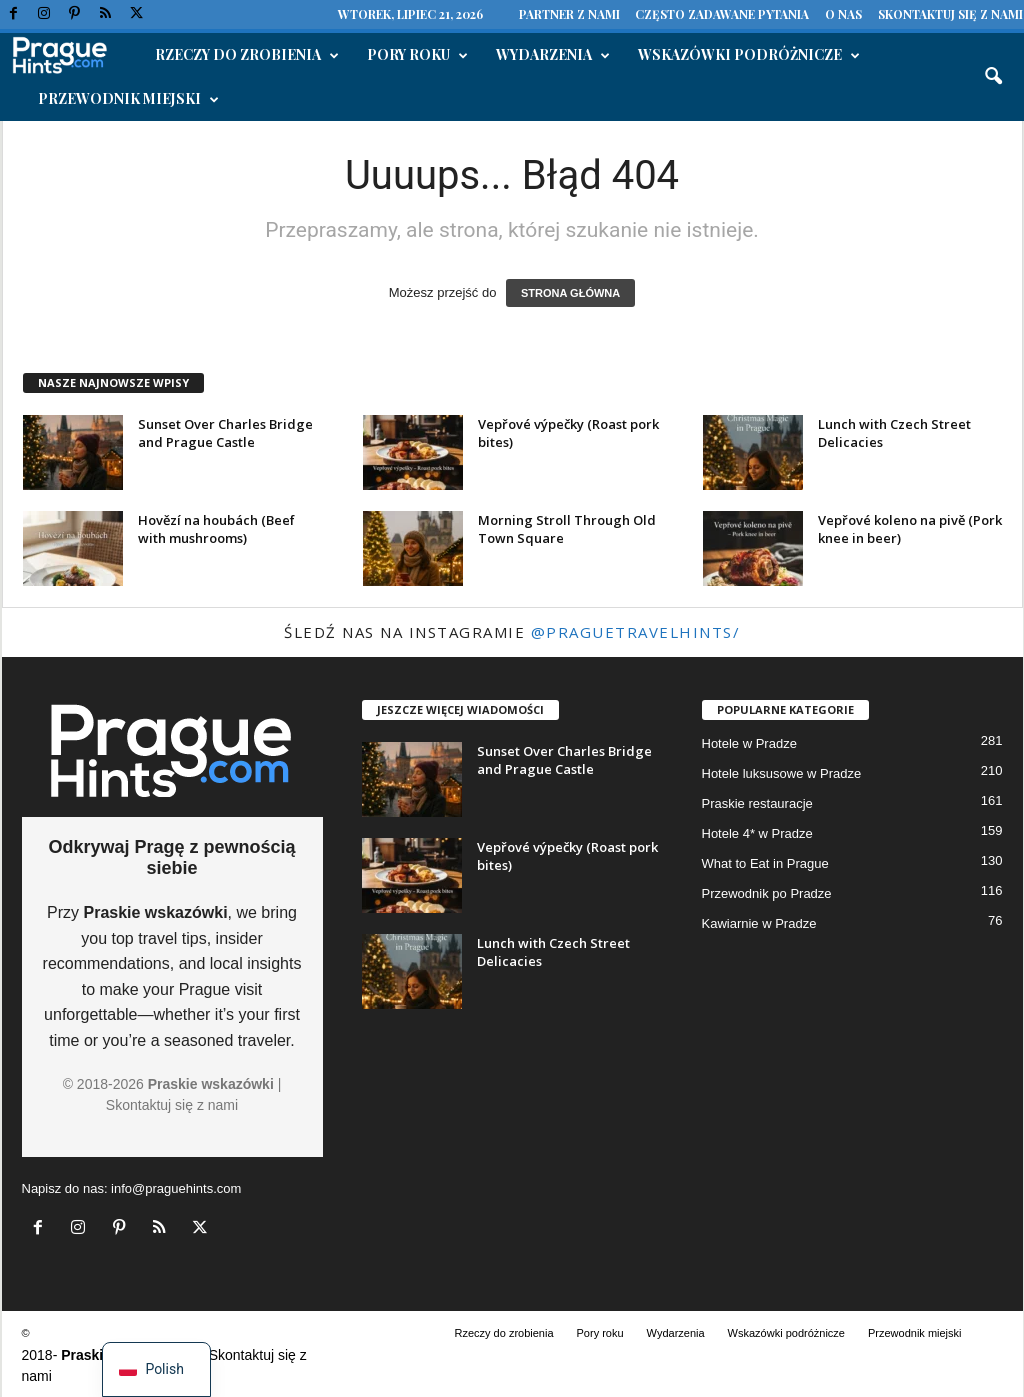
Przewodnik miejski (128, 99)
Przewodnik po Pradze (767, 893)
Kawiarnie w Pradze (759, 923)
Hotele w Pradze (749, 743)
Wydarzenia (553, 55)
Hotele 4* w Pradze (757, 833)
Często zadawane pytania (722, 14)
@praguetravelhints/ (636, 632)
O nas (843, 14)
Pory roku (417, 55)
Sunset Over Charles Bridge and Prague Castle (225, 433)
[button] (993, 77)
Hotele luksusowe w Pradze (782, 773)
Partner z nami (569, 14)
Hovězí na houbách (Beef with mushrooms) (216, 529)
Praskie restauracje (757, 803)
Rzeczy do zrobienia (247, 55)
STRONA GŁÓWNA (570, 293)
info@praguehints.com (176, 1188)
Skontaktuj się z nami (950, 14)
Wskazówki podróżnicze (749, 55)
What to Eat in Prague (765, 863)
